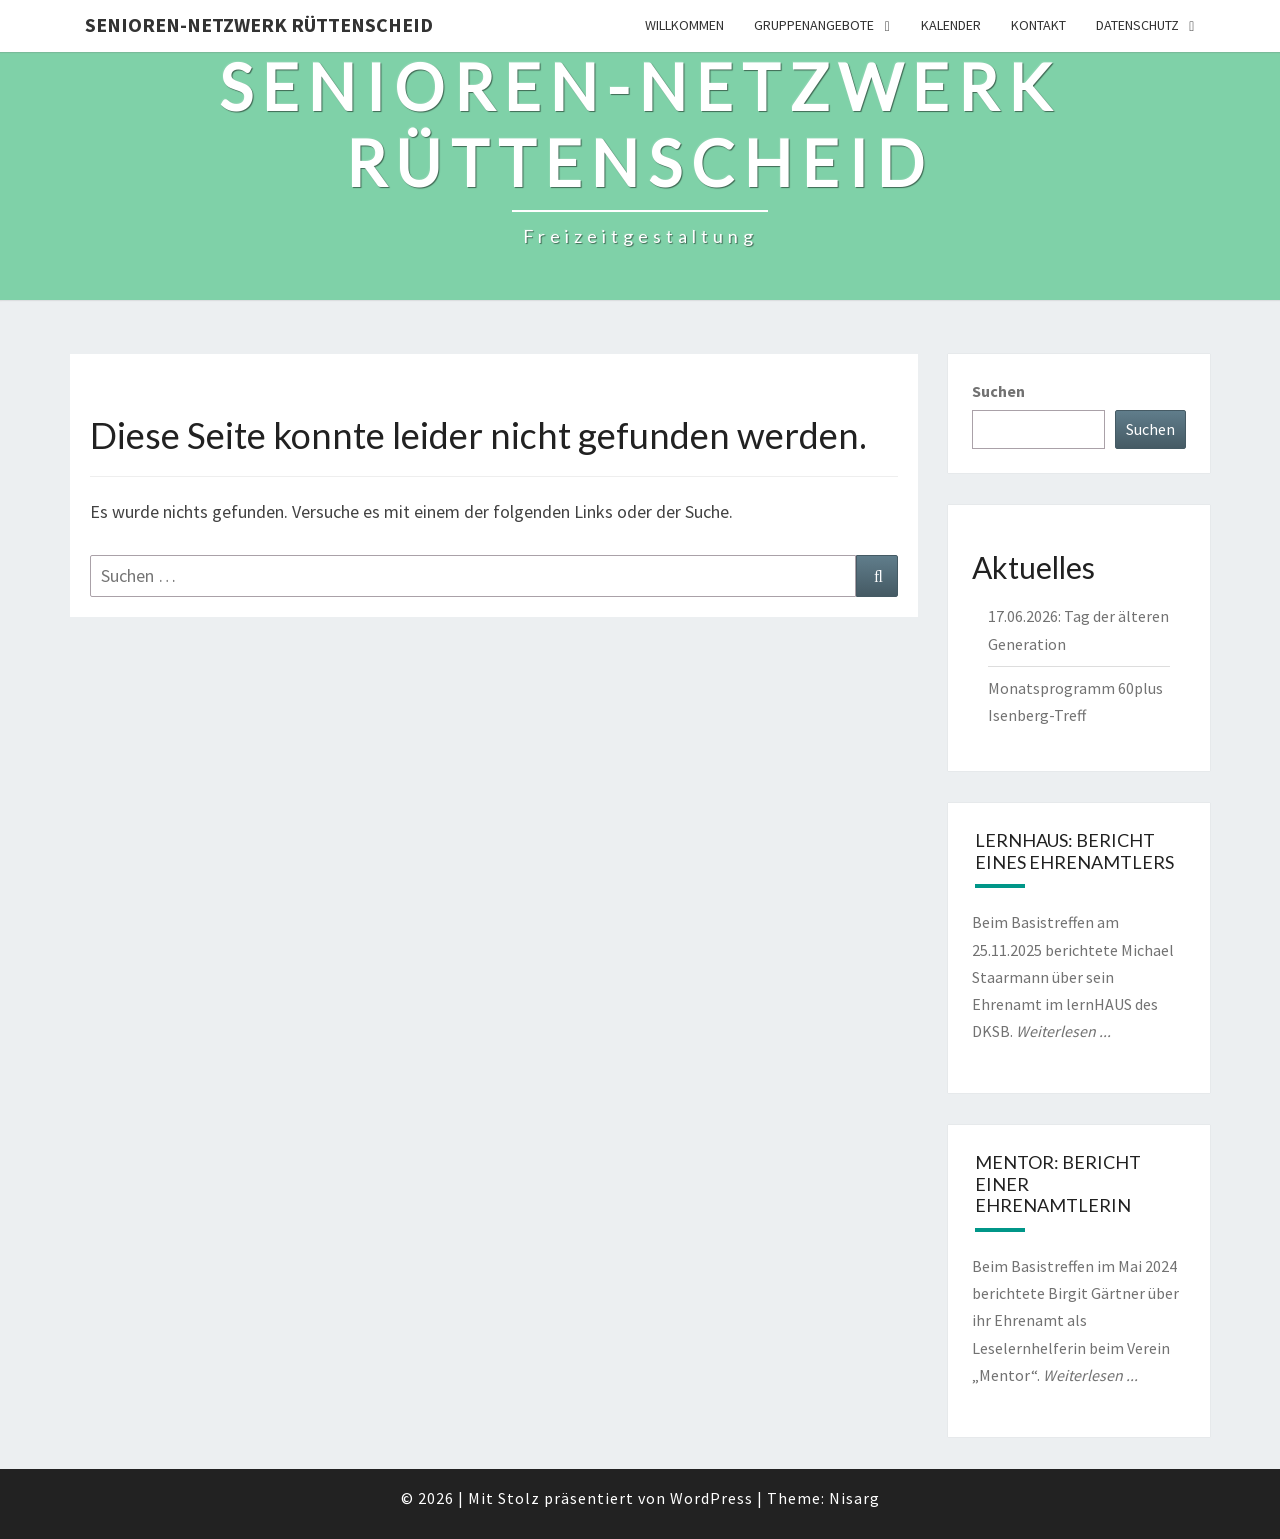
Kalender (951, 25)
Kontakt (1038, 25)
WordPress (711, 1498)
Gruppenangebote (814, 25)
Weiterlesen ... (1063, 1031)
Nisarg (854, 1498)
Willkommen (684, 25)
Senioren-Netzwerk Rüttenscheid (259, 24)
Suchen (998, 391)
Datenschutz (1137, 25)
